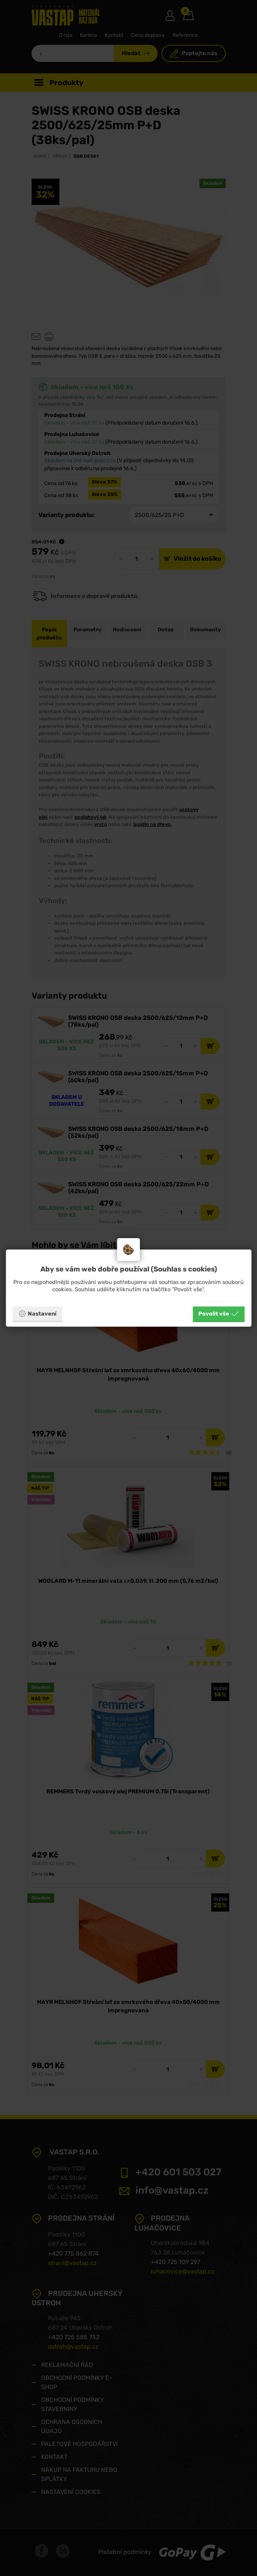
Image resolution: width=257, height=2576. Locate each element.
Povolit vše (218, 1313)
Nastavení (37, 1313)
